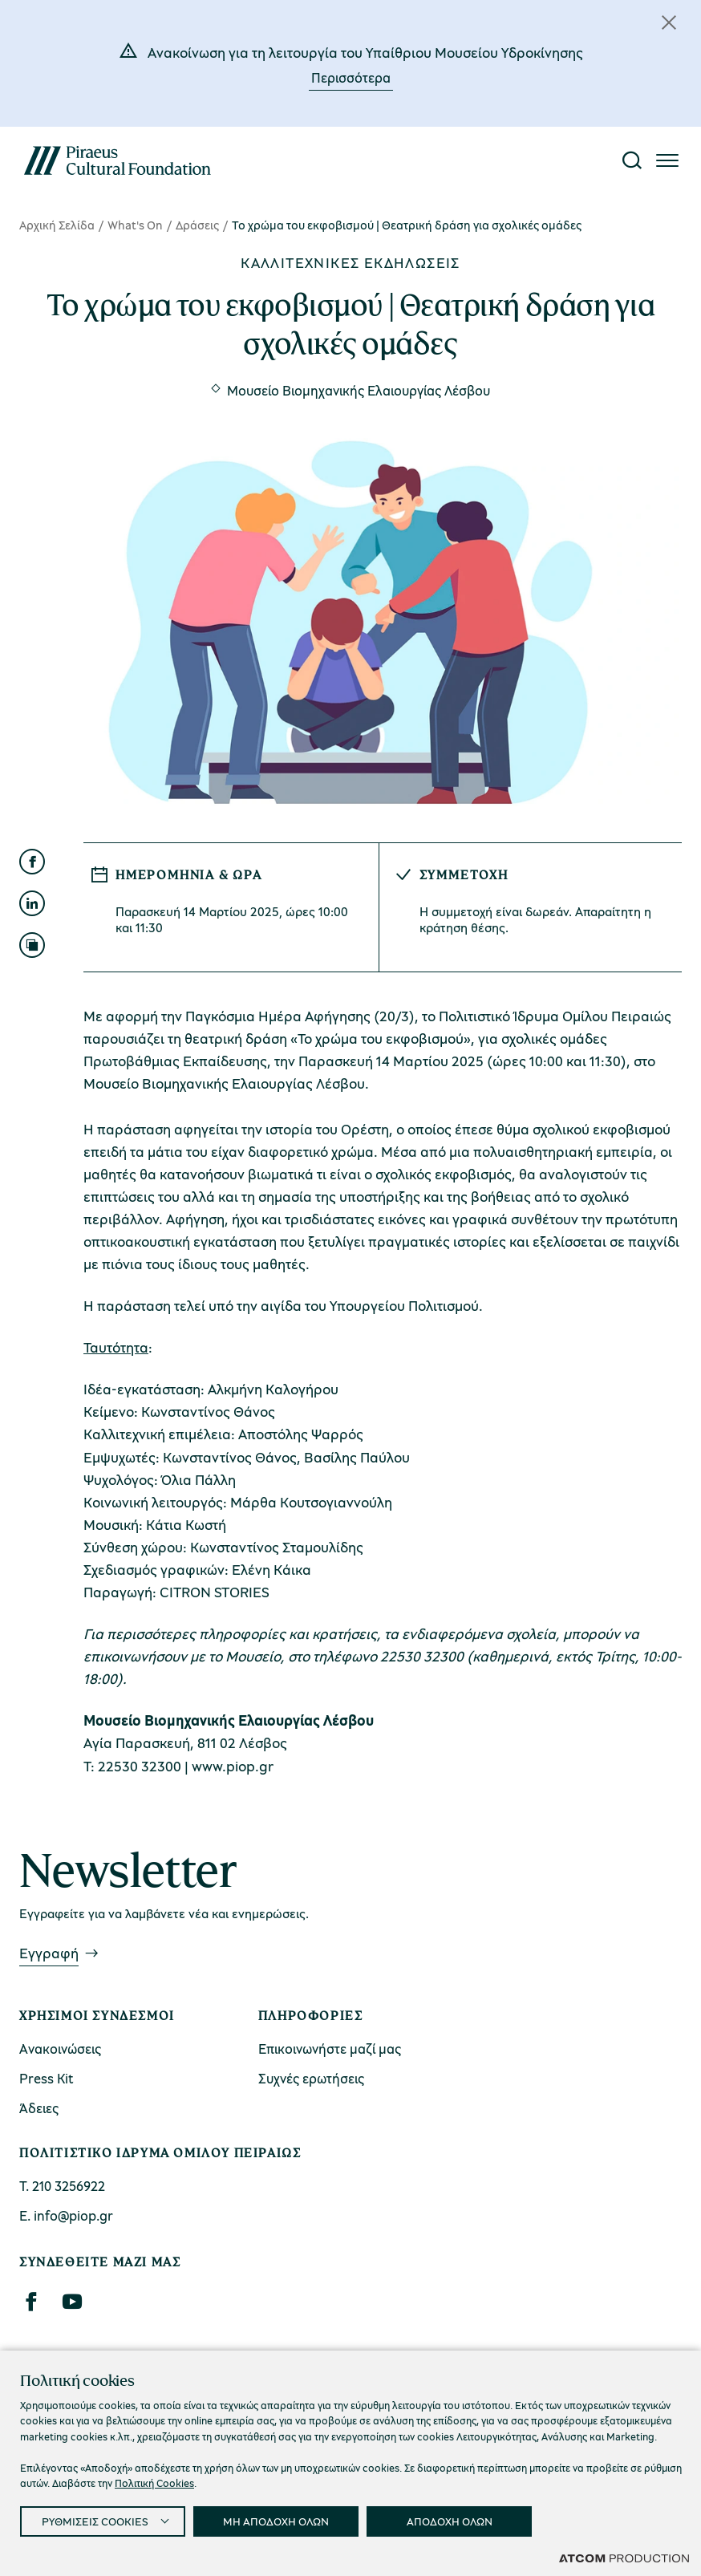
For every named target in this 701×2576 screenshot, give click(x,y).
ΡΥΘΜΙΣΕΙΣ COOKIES (95, 2521)
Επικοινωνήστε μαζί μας (329, 2048)
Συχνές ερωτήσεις (311, 2078)
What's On (135, 225)
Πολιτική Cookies (154, 2483)
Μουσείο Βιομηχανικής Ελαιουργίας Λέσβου (358, 390)
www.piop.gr (233, 1765)
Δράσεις (197, 225)
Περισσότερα (351, 77)
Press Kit (46, 2078)
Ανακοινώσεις (60, 2048)
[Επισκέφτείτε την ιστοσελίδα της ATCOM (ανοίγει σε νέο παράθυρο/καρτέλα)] (624, 2557)
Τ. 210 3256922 (62, 2185)
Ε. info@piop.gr (66, 2215)
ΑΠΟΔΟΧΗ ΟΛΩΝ (449, 2521)
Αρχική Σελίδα (57, 225)
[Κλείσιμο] (669, 22)
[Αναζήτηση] (632, 160)
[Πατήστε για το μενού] (667, 160)
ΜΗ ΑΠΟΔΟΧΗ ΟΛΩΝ (276, 2521)
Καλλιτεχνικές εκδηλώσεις (350, 262)
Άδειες (39, 2108)
